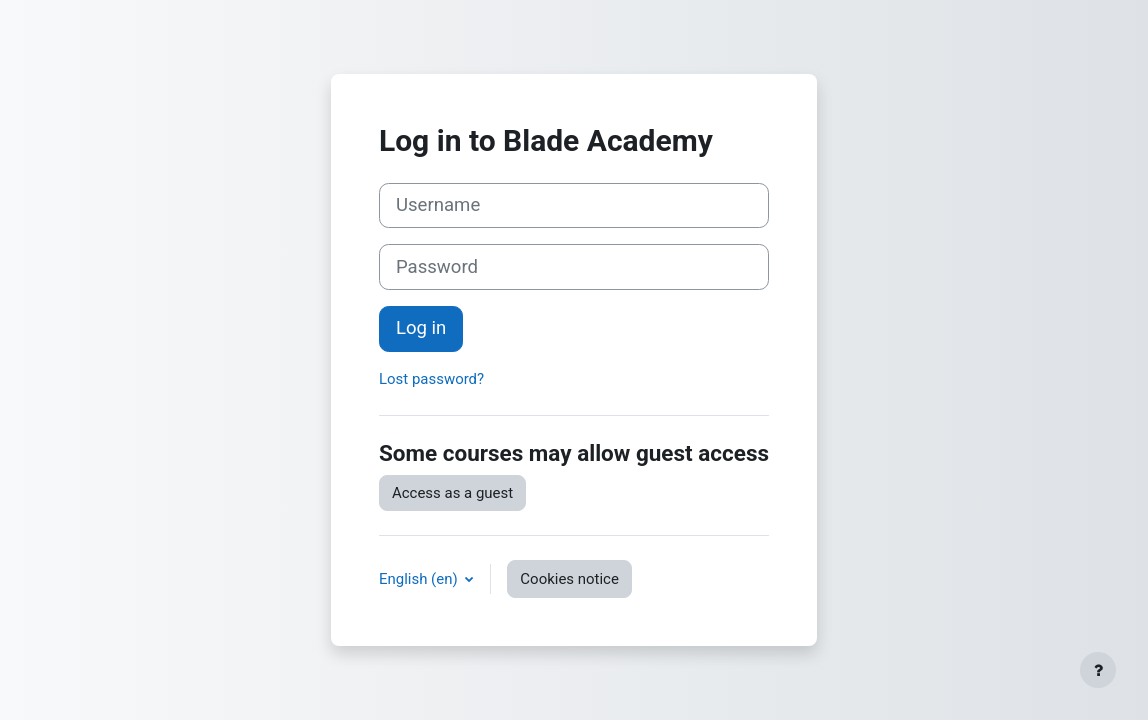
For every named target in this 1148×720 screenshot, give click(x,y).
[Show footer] (1098, 670)
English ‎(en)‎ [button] (420, 579)
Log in (421, 328)
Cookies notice (569, 579)
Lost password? (431, 379)
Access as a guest (452, 493)
